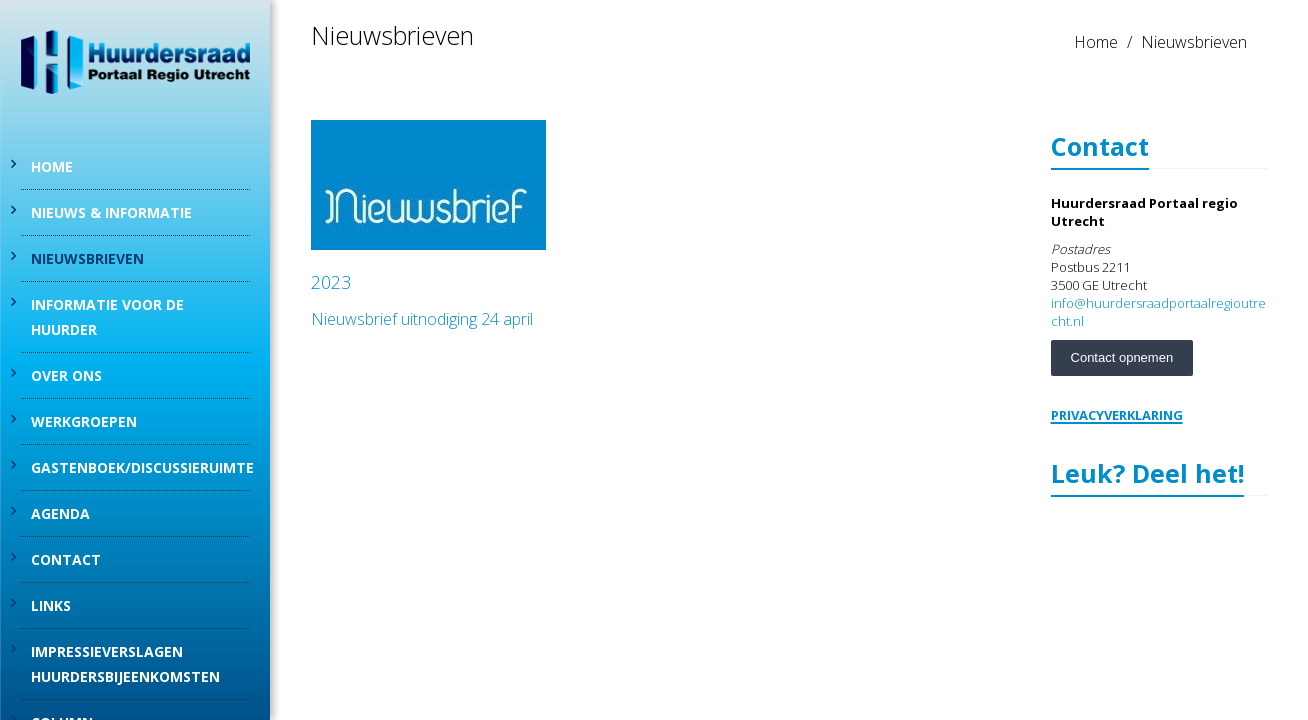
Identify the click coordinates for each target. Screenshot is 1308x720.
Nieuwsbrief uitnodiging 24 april (422, 319)
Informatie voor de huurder (107, 317)
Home (52, 166)
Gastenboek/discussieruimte (140, 467)
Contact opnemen (1122, 357)
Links (51, 605)
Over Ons (66, 375)
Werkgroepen (84, 421)
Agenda (60, 513)
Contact (66, 559)
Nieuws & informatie (111, 212)
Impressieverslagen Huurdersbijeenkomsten (125, 664)
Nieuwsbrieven (87, 258)
